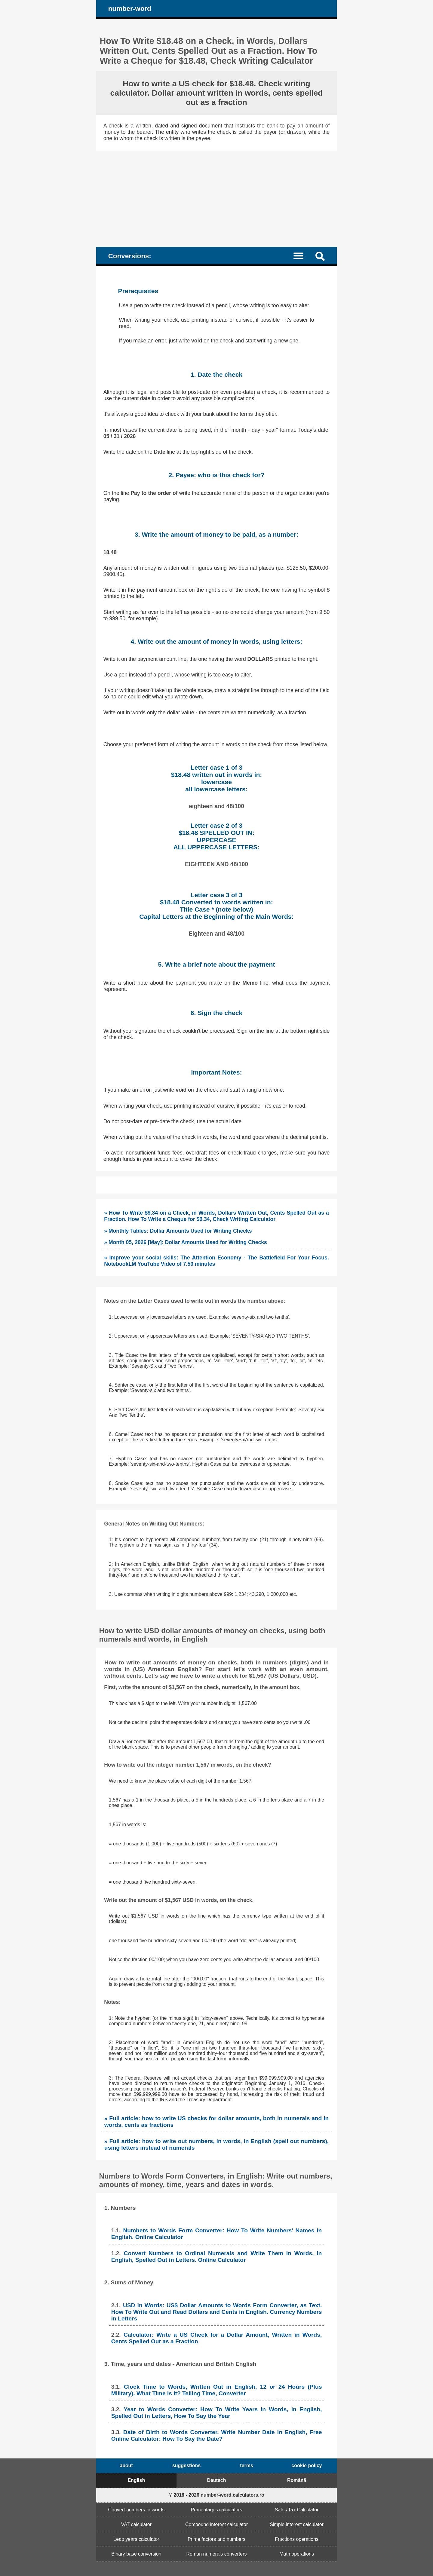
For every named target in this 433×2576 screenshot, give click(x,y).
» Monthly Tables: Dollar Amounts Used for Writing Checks (178, 1231)
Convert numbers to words (136, 2509)
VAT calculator (136, 2524)
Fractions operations (296, 2539)
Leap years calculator (136, 2539)
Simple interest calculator (297, 2524)
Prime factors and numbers (216, 2539)
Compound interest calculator (216, 2524)
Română (296, 2480)
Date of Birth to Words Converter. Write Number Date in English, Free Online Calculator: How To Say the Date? (216, 2435)
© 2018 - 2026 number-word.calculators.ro (216, 2495)
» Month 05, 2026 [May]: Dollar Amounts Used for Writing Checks (185, 1242)
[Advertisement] (216, 196)
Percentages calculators (216, 2509)
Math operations (296, 2553)
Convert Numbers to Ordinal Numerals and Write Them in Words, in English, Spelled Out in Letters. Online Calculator (216, 2256)
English (136, 2480)
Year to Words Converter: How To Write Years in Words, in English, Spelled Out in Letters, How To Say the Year (216, 2412)
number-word (129, 8)
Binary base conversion (136, 2553)
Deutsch (216, 2480)
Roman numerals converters (216, 2553)
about (126, 2465)
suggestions (186, 2465)
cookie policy (306, 2465)
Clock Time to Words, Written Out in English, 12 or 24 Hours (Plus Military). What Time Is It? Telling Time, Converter (216, 2390)
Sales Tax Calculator (297, 2509)
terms (246, 2465)
